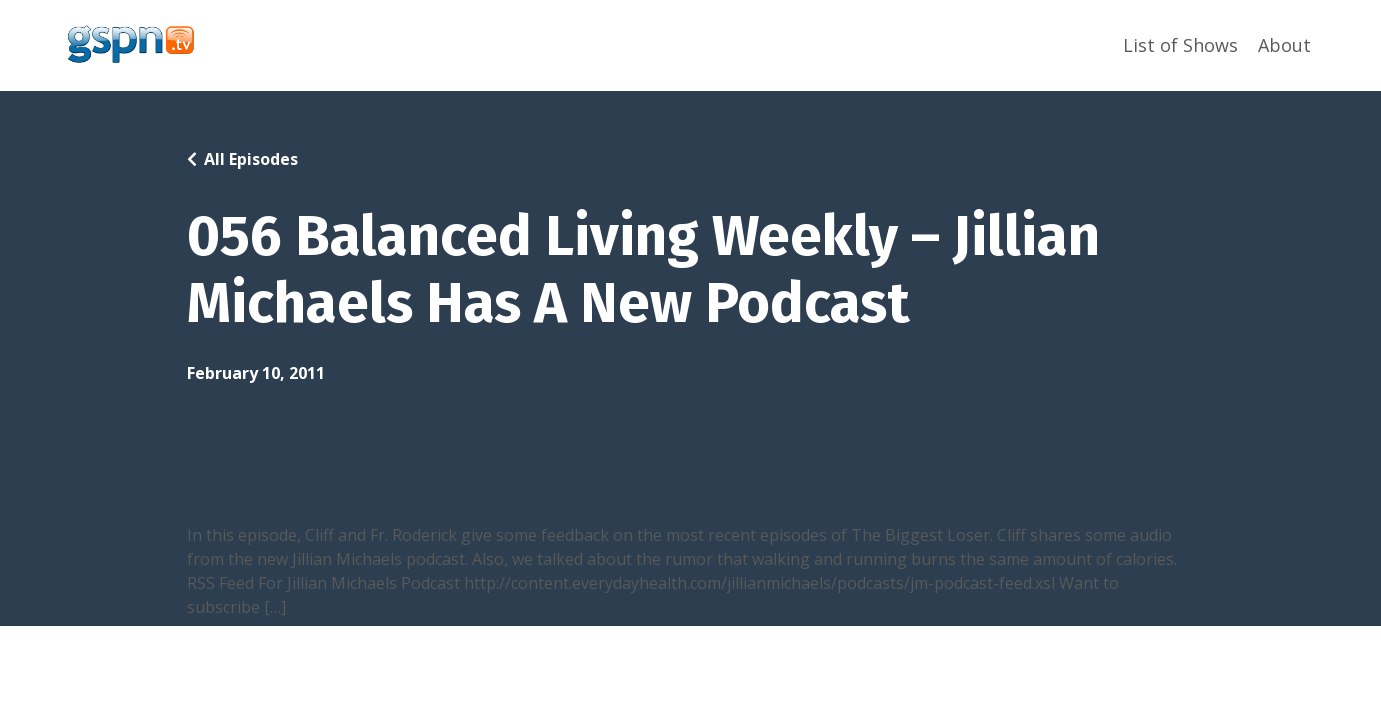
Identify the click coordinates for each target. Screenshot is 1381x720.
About (1284, 45)
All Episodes (251, 159)
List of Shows (1180, 45)
